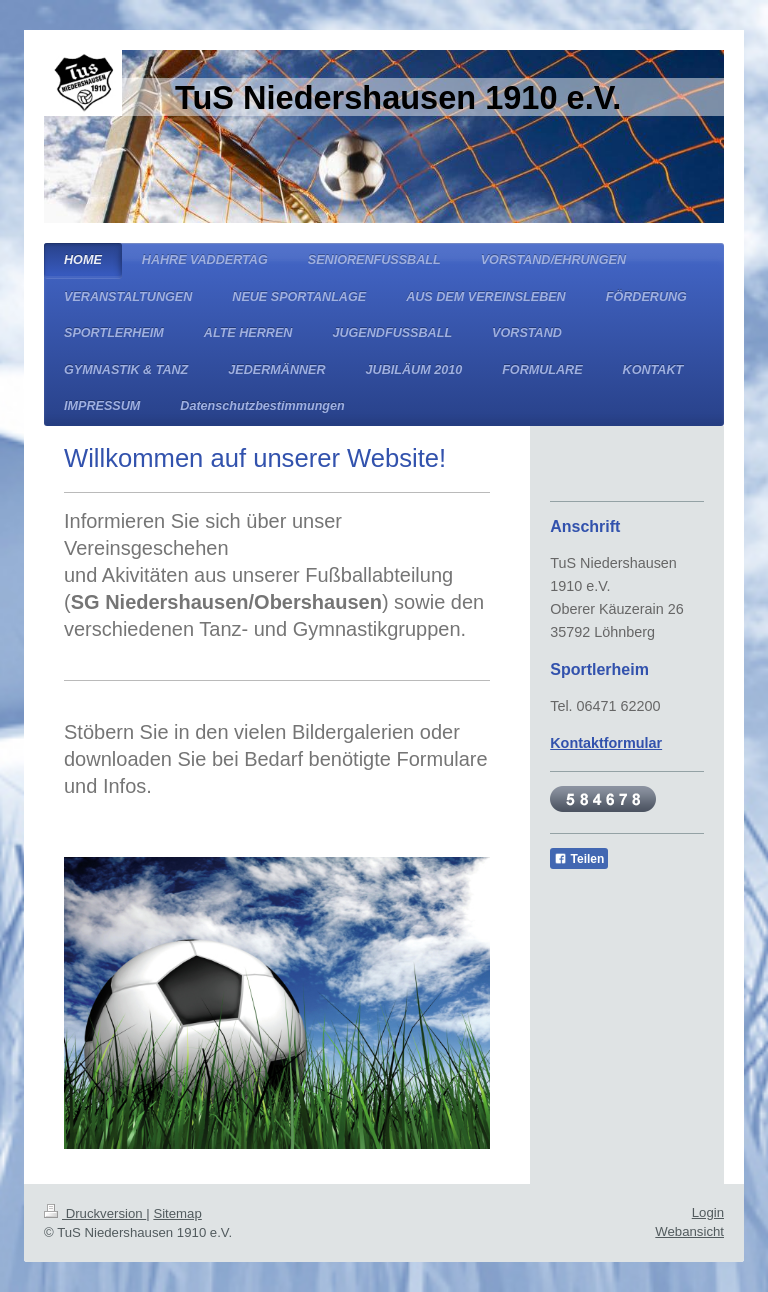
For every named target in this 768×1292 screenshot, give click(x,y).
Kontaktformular (606, 743)
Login (708, 1212)
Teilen (579, 859)
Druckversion (95, 1213)
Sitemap (177, 1213)
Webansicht (689, 1231)
